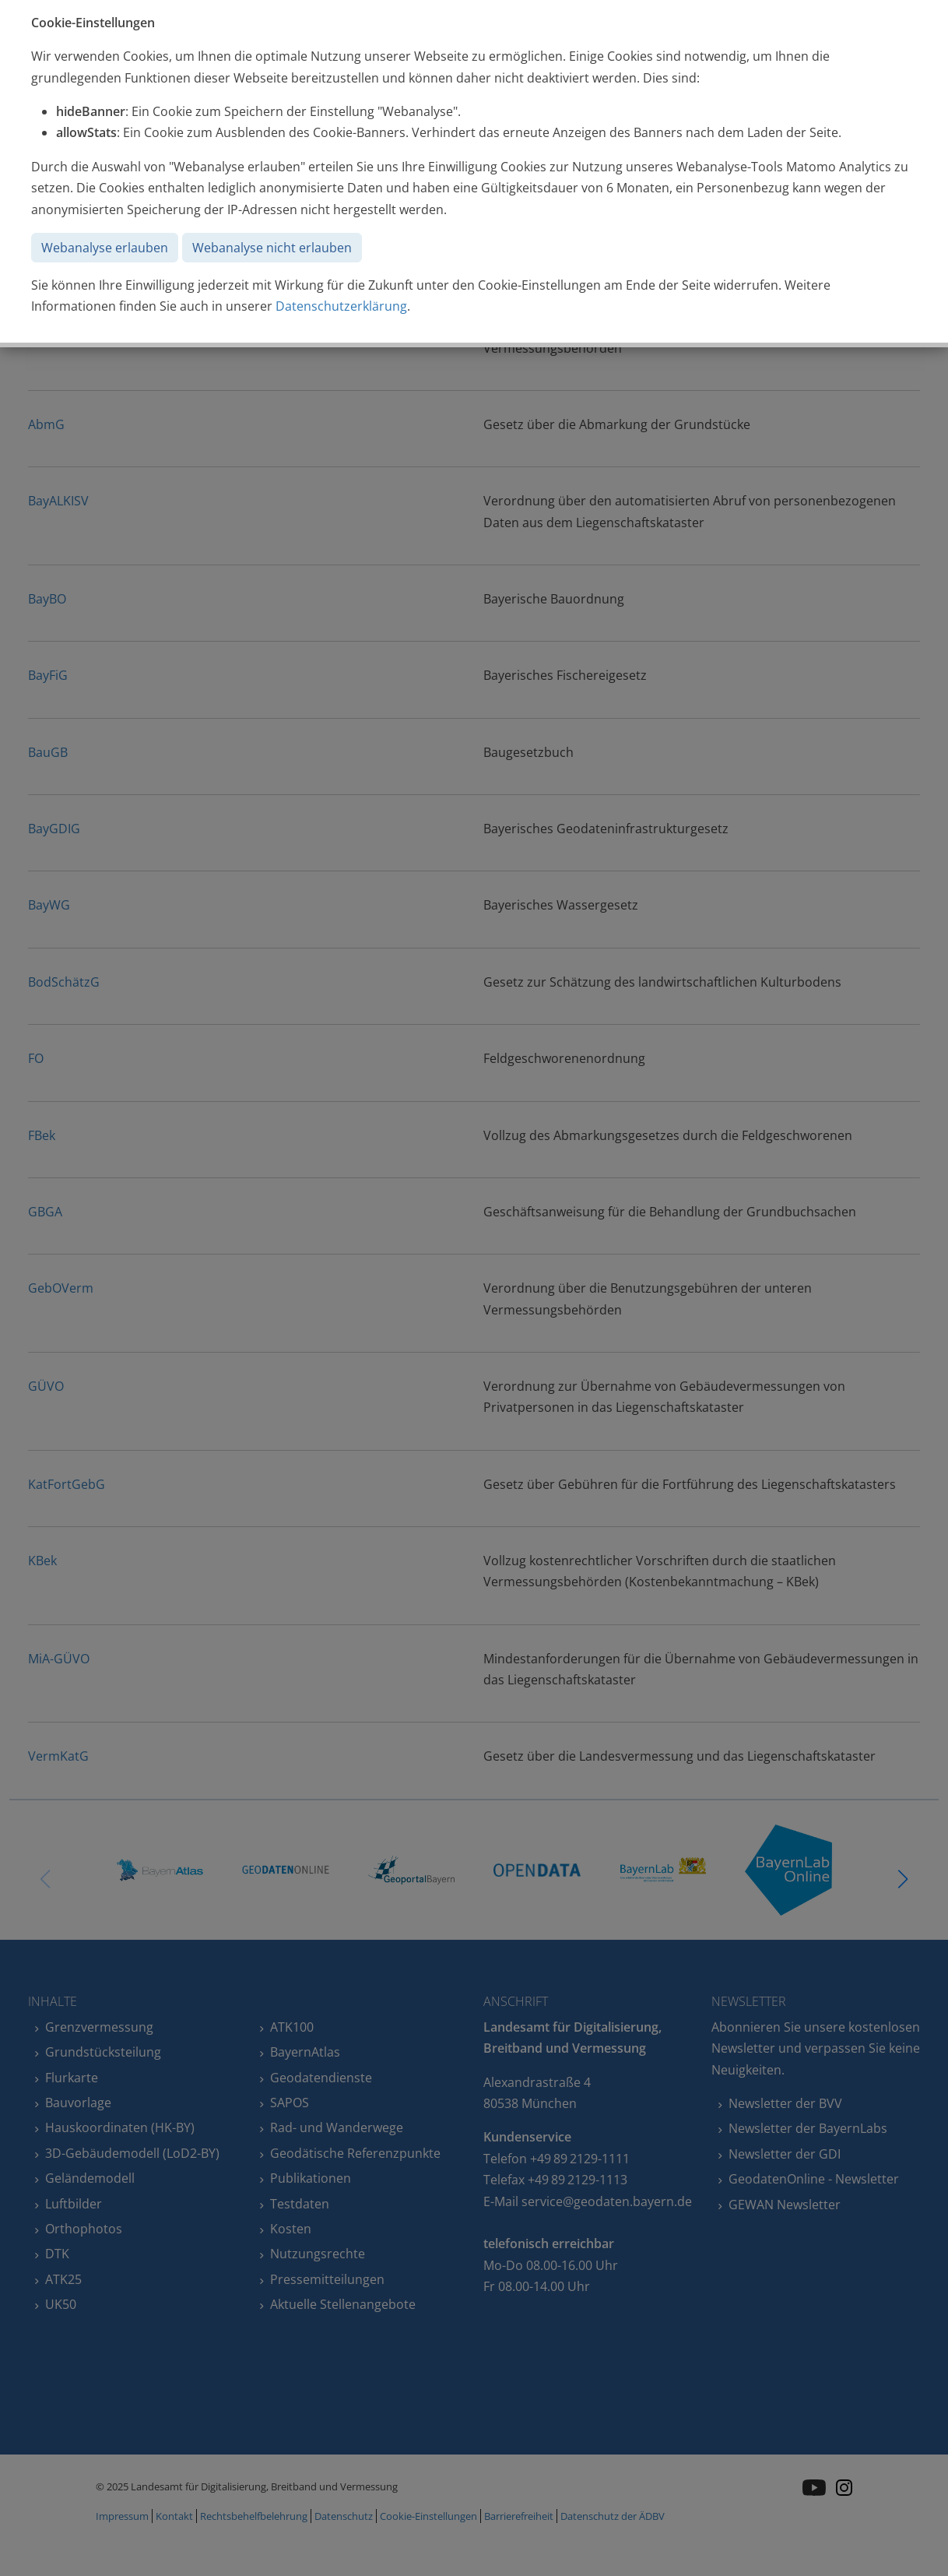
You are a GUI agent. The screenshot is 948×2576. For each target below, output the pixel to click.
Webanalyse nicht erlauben (272, 247)
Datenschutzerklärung (341, 306)
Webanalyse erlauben (104, 247)
